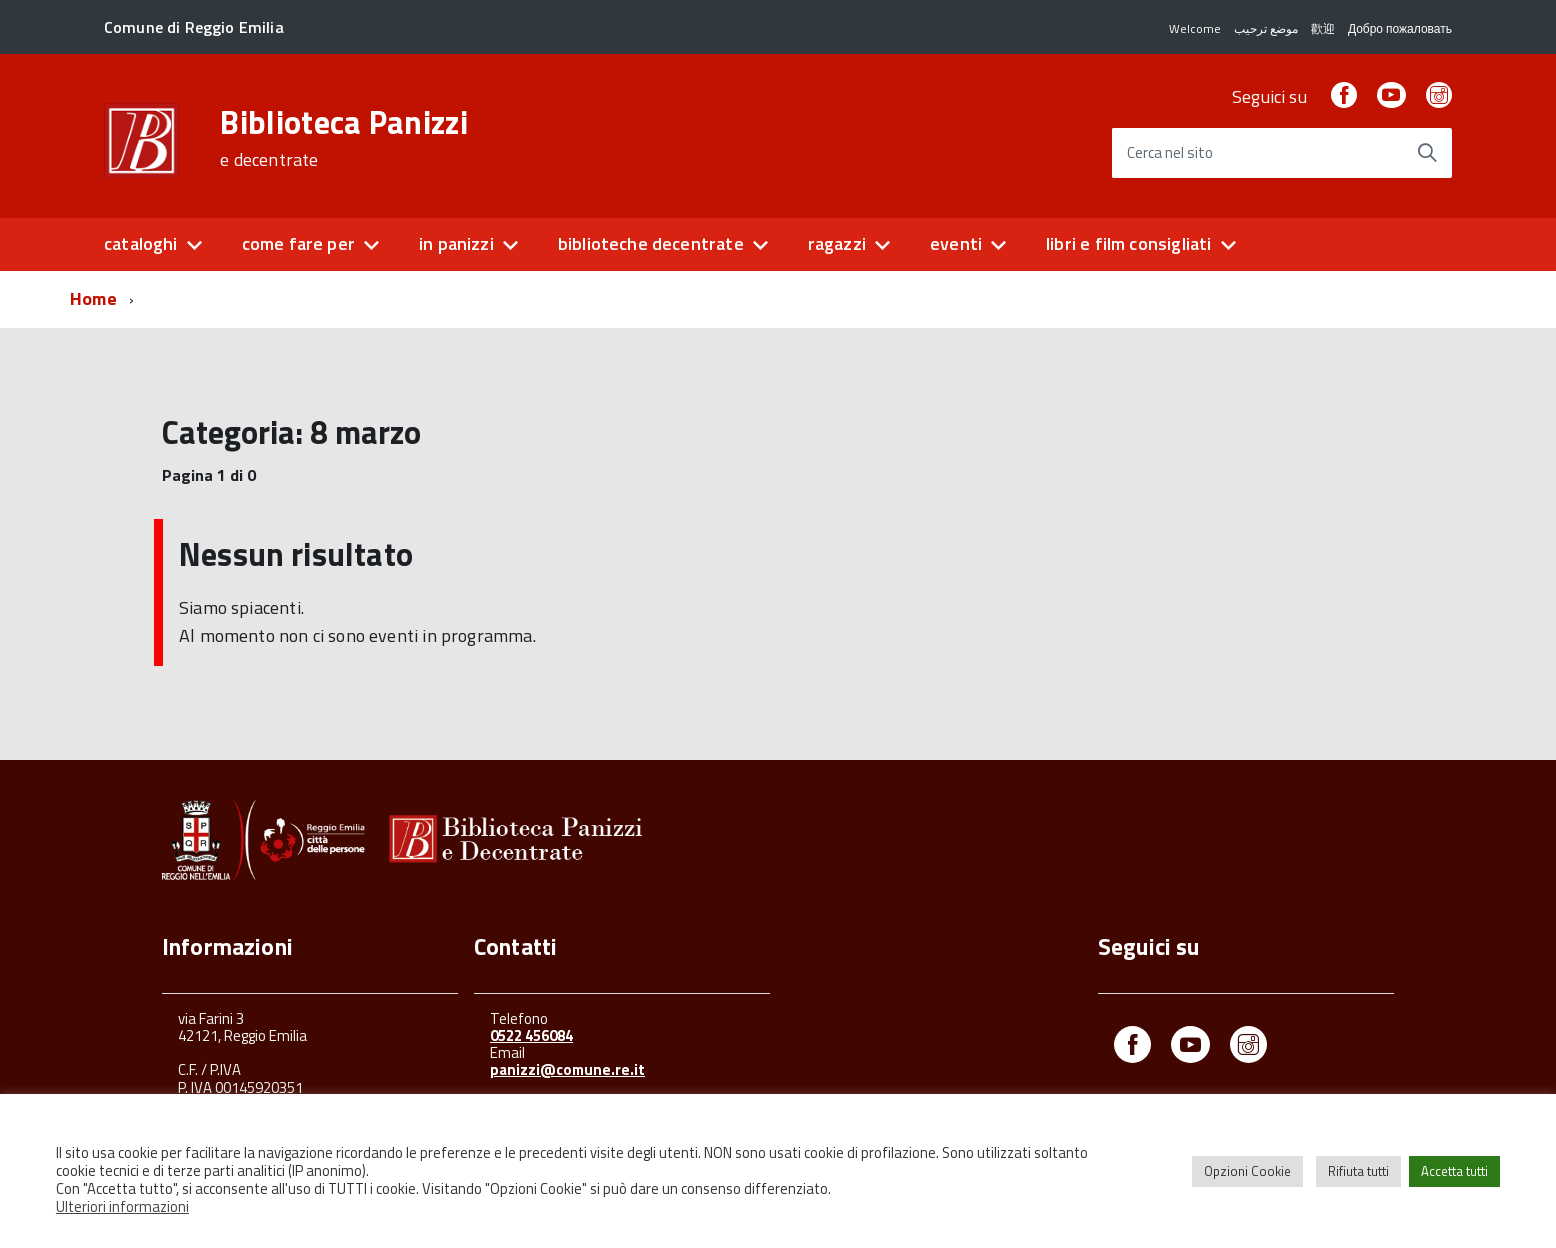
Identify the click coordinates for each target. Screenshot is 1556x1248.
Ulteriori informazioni (122, 1206)
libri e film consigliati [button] (1128, 243)
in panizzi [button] (456, 243)
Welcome (1195, 28)
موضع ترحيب (1266, 28)
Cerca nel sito (1170, 153)
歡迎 (1323, 28)
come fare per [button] (298, 243)
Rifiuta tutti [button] (1358, 1171)
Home (93, 298)
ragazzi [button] (837, 243)
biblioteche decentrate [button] (651, 243)
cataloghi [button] (141, 243)
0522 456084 (531, 1035)
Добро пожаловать (1400, 28)
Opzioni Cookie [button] (1247, 1171)
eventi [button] (956, 243)
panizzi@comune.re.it (567, 1069)
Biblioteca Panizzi (344, 138)
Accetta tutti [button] (1454, 1171)
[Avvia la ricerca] (1427, 153)
